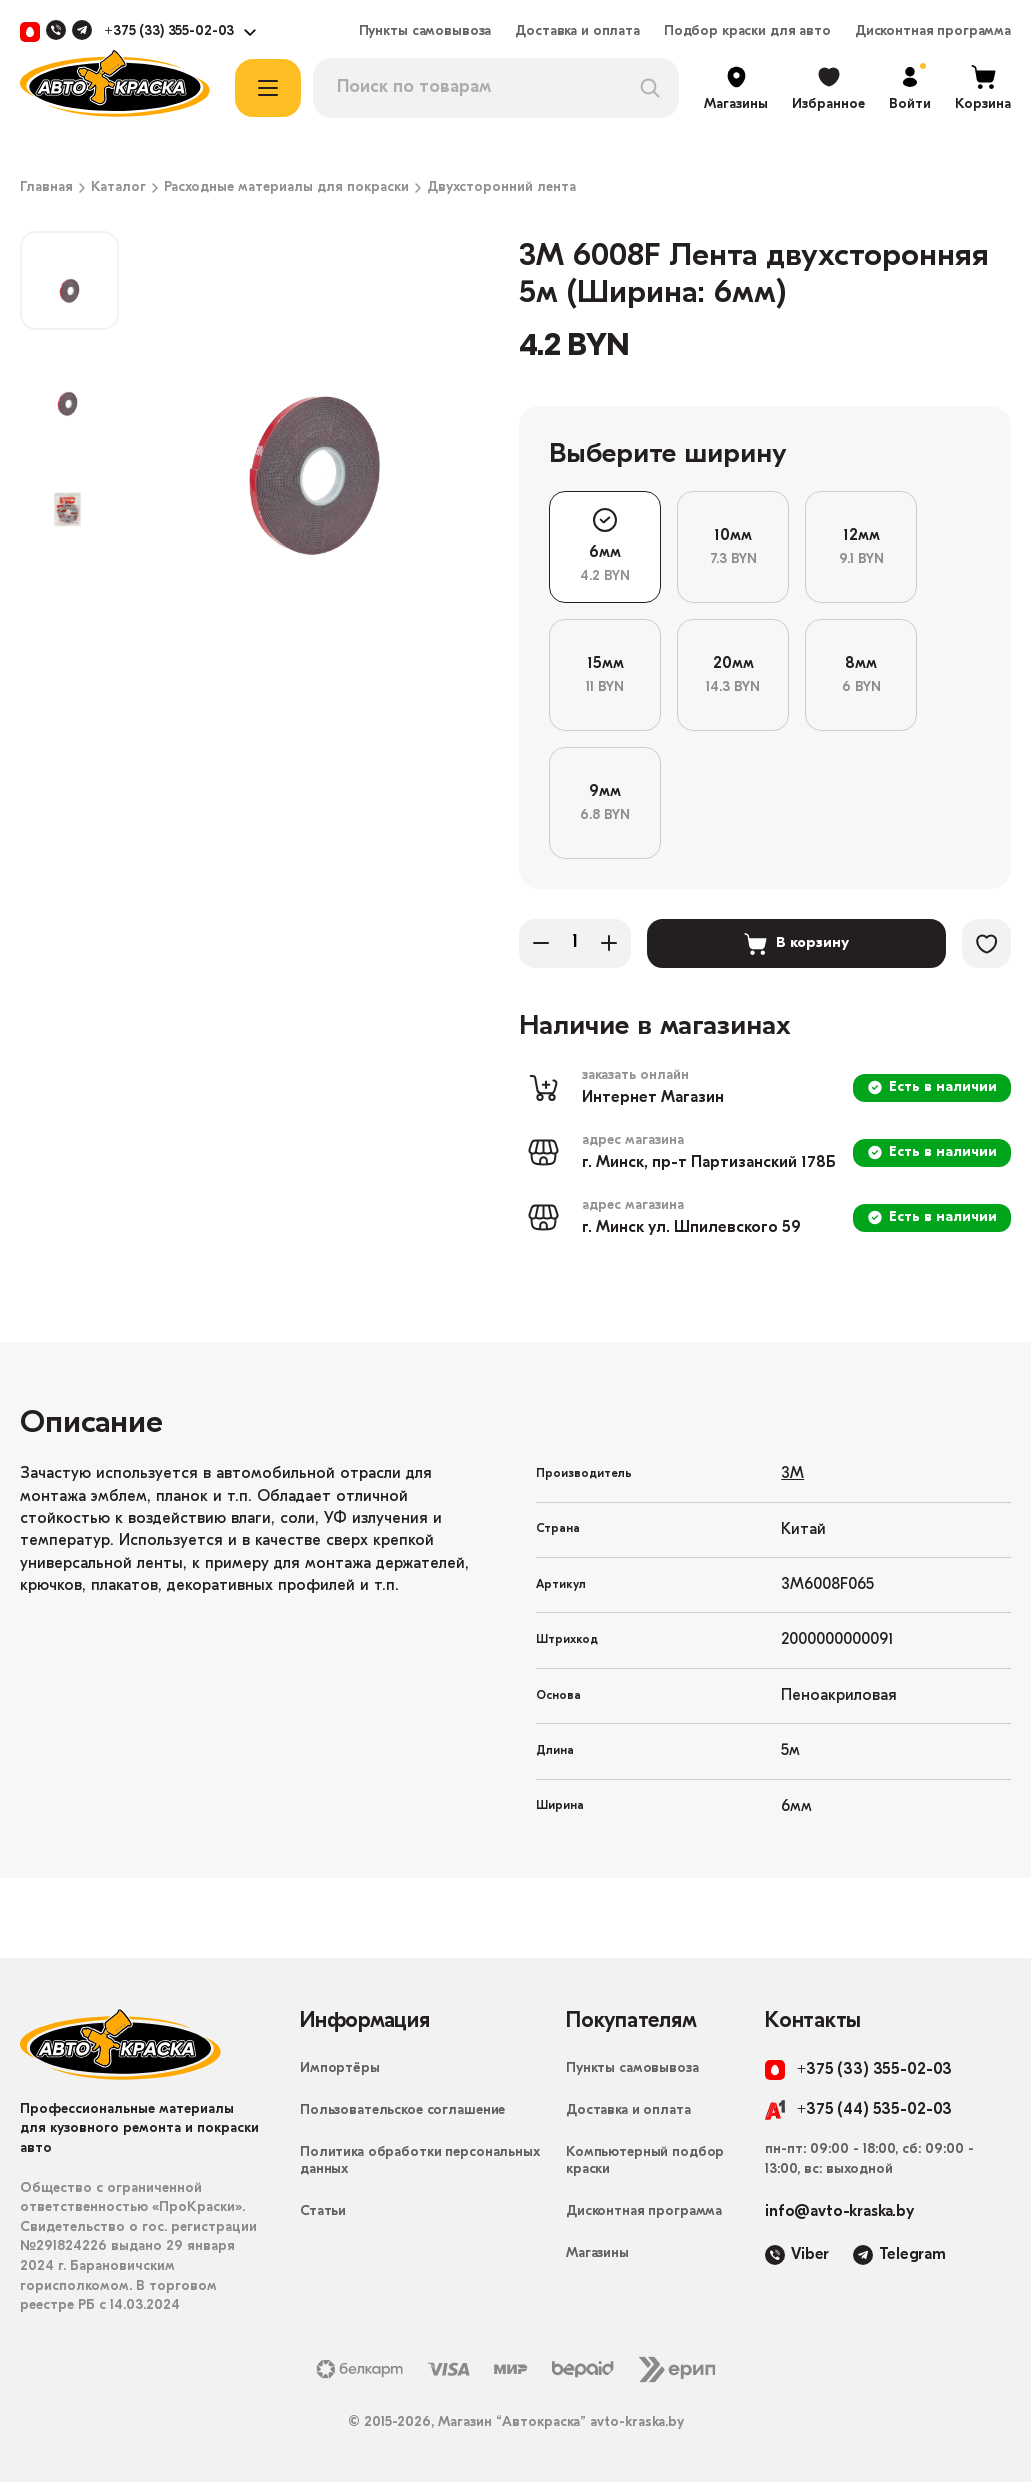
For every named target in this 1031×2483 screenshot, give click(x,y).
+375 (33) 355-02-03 (169, 32)
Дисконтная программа (933, 32)
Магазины (597, 2254)
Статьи (323, 2212)
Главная (46, 188)
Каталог (118, 188)
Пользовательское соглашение (402, 2111)
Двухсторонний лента (501, 188)
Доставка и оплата (577, 32)
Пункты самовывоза (425, 32)
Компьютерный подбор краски (645, 2162)
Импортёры (340, 2069)
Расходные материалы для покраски (286, 188)
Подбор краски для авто (747, 32)
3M (792, 1475)
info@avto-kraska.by (839, 2213)
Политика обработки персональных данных (420, 2162)
